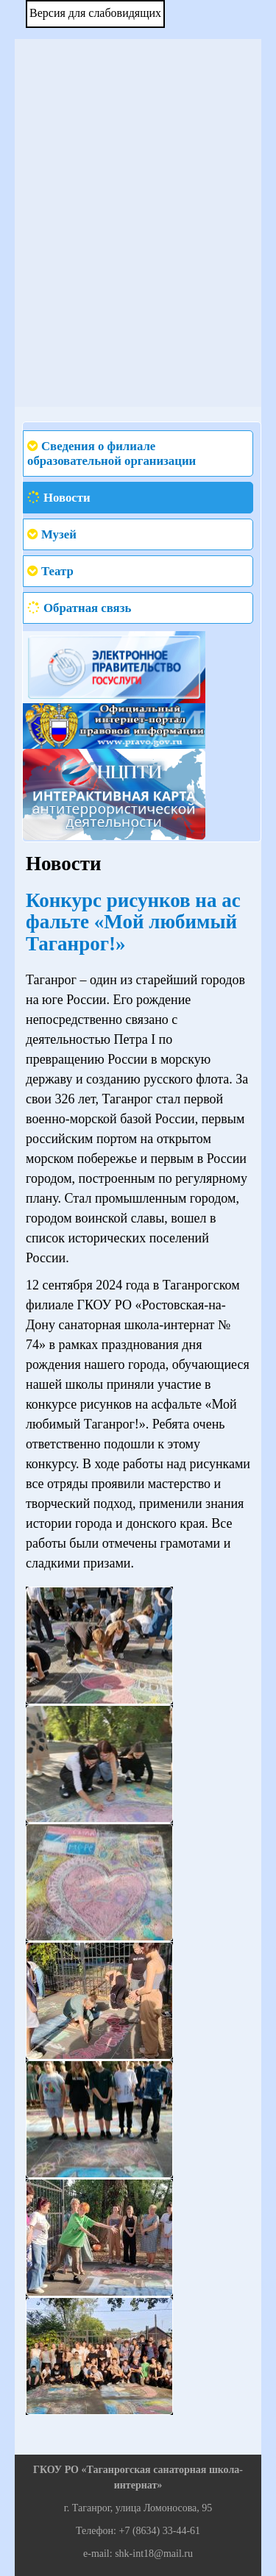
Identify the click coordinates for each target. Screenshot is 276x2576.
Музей (59, 534)
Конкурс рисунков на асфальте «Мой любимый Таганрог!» (133, 922)
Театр (57, 571)
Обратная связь (87, 608)
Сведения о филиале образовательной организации (111, 453)
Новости (67, 498)
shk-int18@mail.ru (154, 2553)
